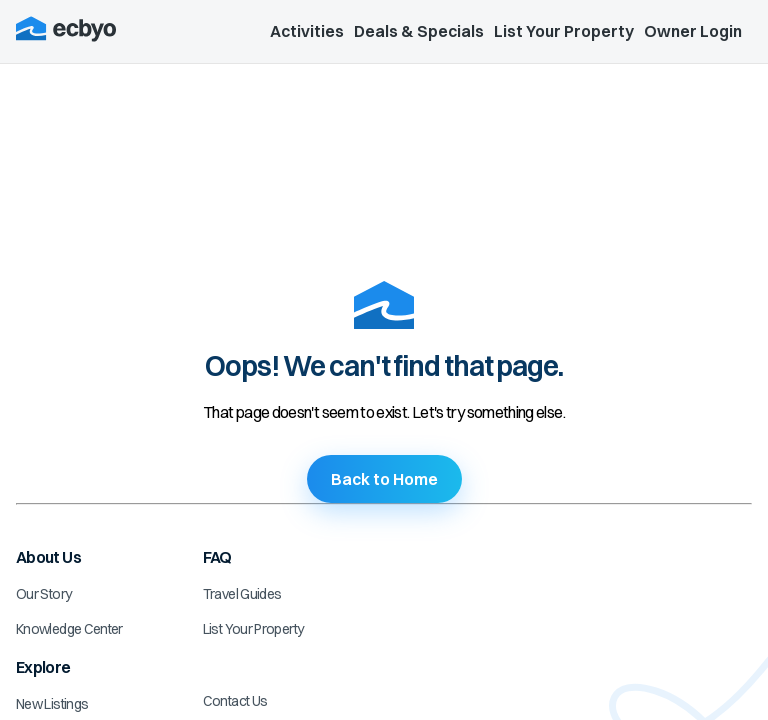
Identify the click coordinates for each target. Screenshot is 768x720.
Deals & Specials (419, 31)
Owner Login (693, 31)
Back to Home (384, 479)
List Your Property (564, 31)
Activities (307, 31)
